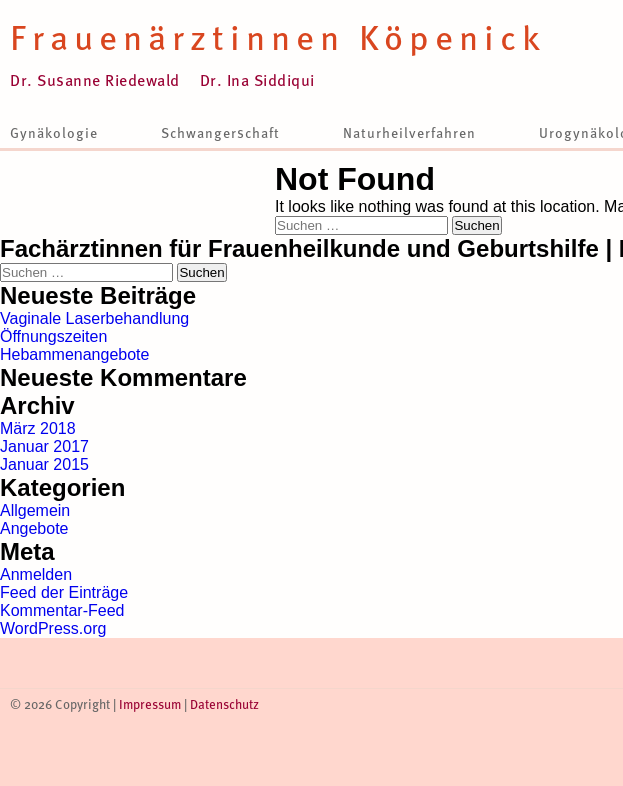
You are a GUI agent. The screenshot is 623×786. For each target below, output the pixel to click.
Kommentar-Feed (62, 610)
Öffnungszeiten (53, 336)
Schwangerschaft (220, 132)
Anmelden (36, 574)
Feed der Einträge (64, 592)
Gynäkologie (54, 132)
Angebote (34, 528)
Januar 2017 (44, 446)
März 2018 (38, 428)
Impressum (150, 704)
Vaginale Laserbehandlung (94, 318)
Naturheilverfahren (409, 132)
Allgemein (35, 510)
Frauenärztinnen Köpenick (278, 36)
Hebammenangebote (74, 354)
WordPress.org (53, 628)
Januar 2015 (44, 464)
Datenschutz (224, 704)
